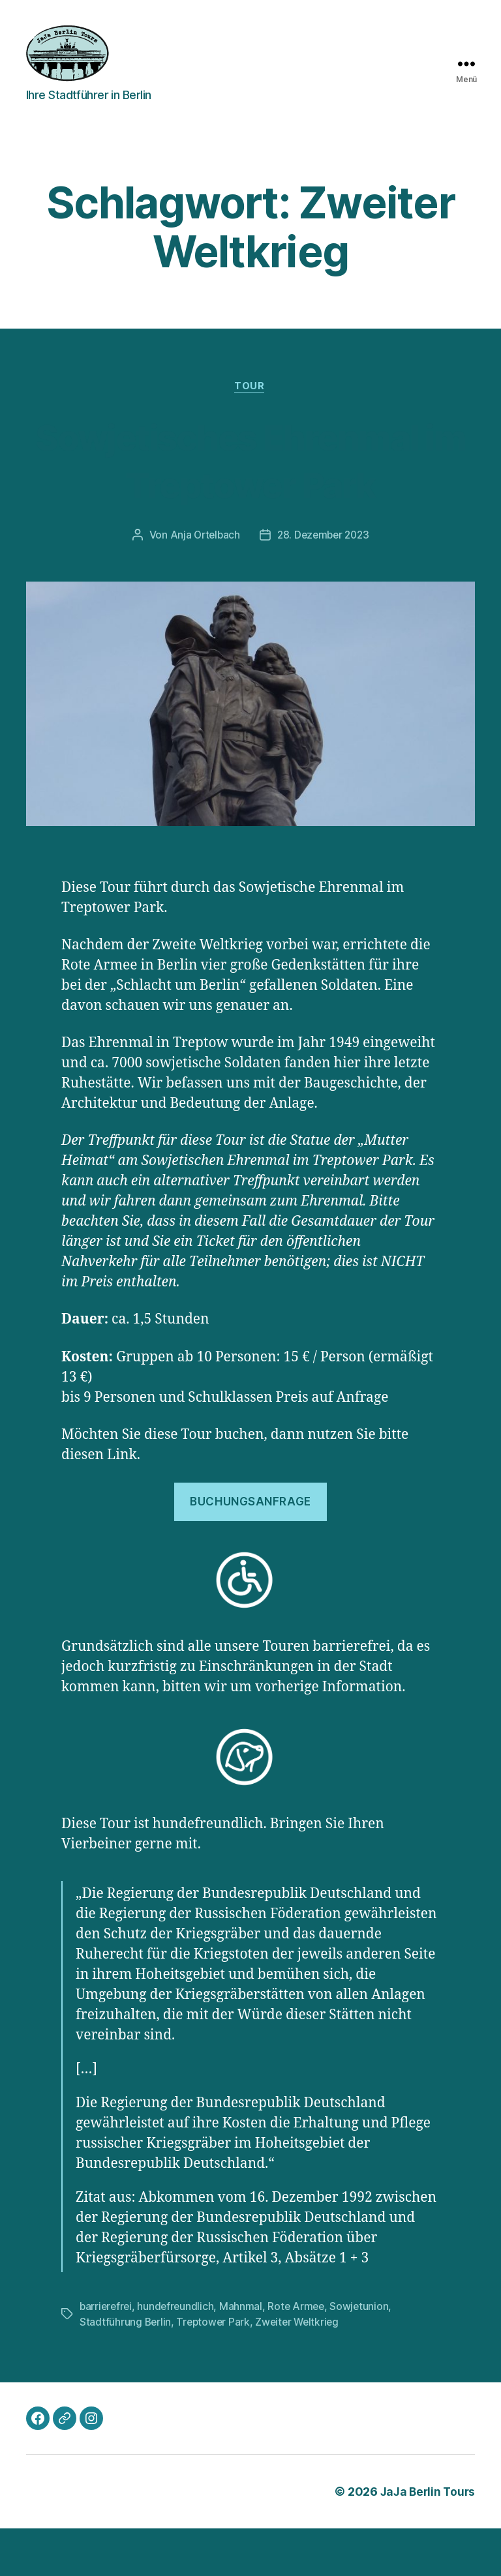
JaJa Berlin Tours (425, 2539)
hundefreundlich (178, 2354)
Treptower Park (214, 2369)
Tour (250, 386)
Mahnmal (244, 2354)
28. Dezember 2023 (324, 583)
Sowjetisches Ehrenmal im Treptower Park (250, 484)
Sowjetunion (365, 2354)
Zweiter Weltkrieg (301, 2369)
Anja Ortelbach (202, 583)
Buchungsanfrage (250, 1549)
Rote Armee (300, 2354)
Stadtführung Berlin (126, 2369)
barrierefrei (107, 2354)
